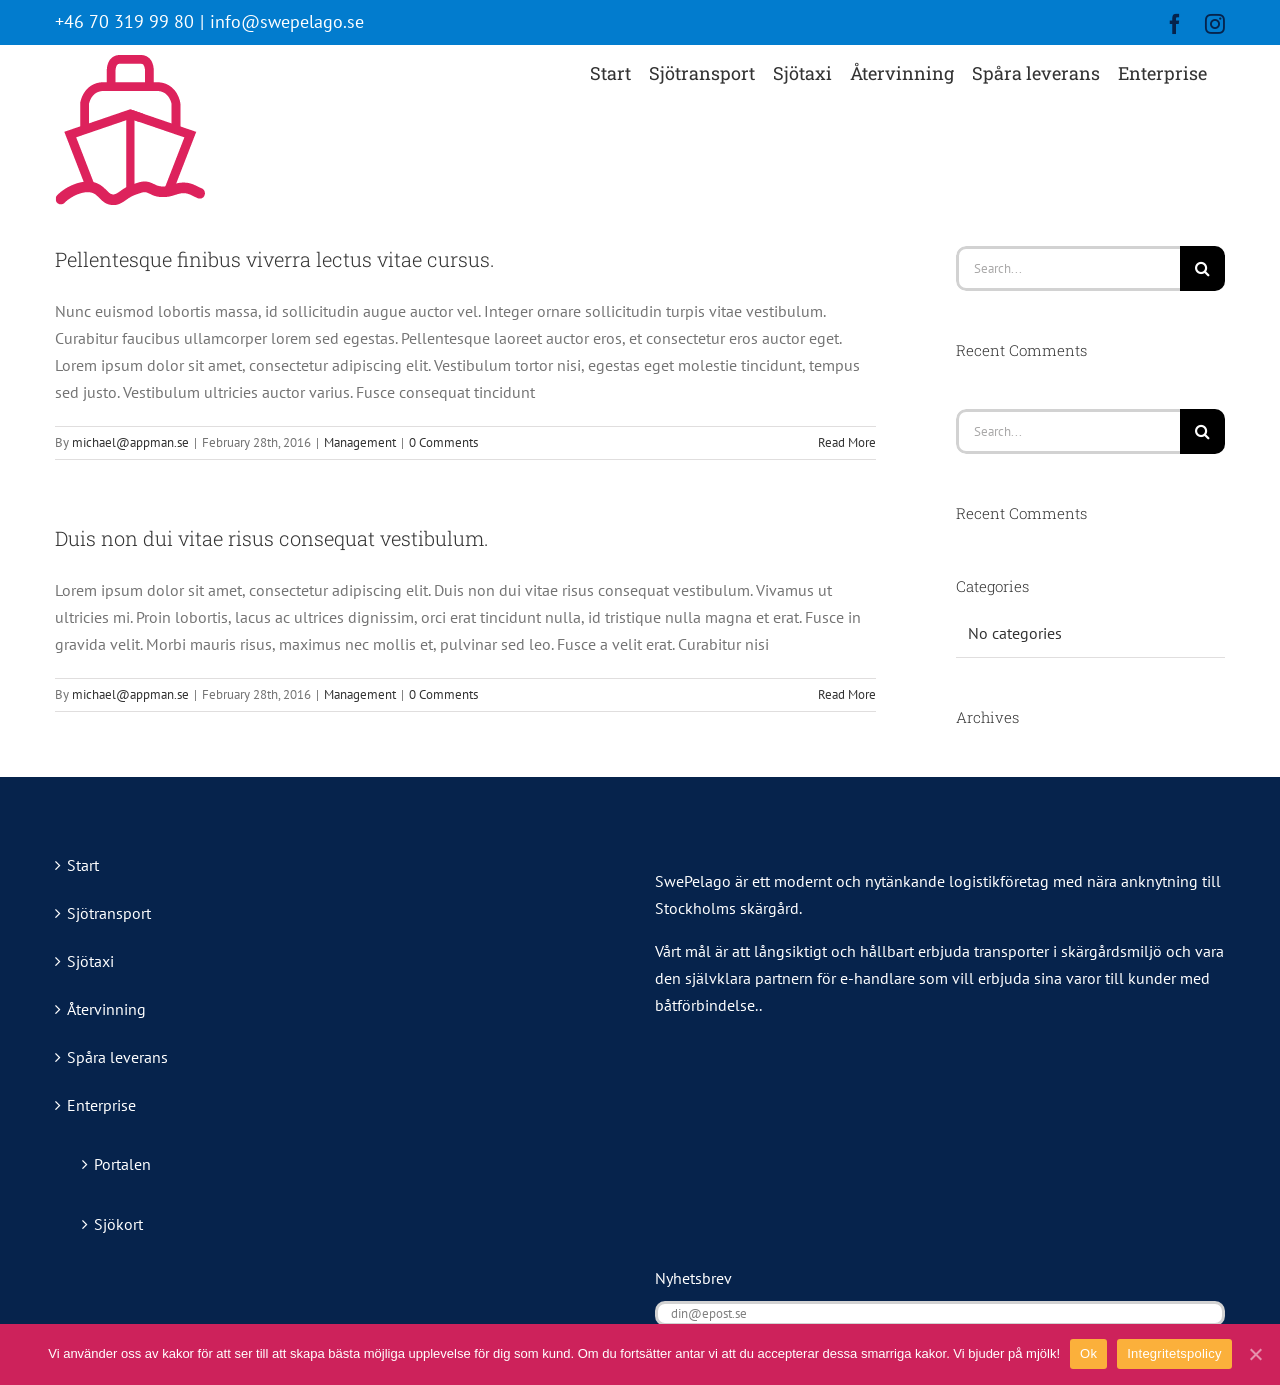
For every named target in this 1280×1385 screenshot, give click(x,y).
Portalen (122, 1164)
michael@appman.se (130, 442)
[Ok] (1255, 1354)
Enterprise (101, 1105)
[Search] (1202, 268)
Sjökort (118, 1224)
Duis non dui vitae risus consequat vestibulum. (272, 538)
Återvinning (106, 1009)
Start (83, 865)
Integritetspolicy (1174, 1353)
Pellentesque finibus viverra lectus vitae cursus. (275, 259)
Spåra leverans (117, 1057)
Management (360, 442)
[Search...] (1068, 268)
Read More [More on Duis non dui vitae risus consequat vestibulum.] (847, 694)
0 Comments (443, 442)
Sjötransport (109, 913)
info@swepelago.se (287, 21)
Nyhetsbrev (693, 1278)
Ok (1088, 1353)
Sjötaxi (90, 961)
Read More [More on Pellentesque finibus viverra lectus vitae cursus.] (847, 442)
